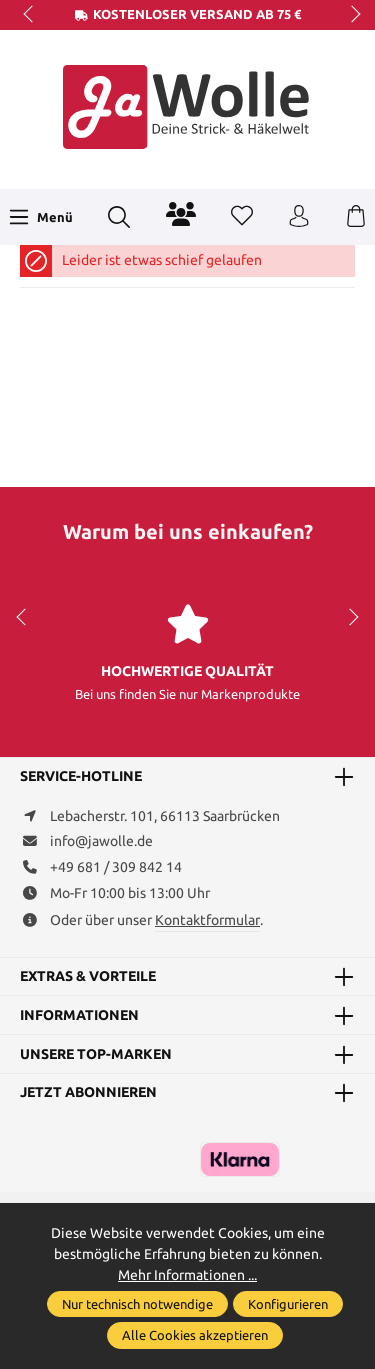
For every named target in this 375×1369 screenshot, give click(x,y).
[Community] (181, 214)
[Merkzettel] (242, 217)
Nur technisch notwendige (137, 1304)
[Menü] (41, 217)
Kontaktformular (207, 920)
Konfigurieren (288, 1304)
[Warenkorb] (356, 217)
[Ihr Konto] (299, 217)
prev (30, 15)
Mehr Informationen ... (187, 1275)
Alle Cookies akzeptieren (195, 1335)
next (350, 15)
